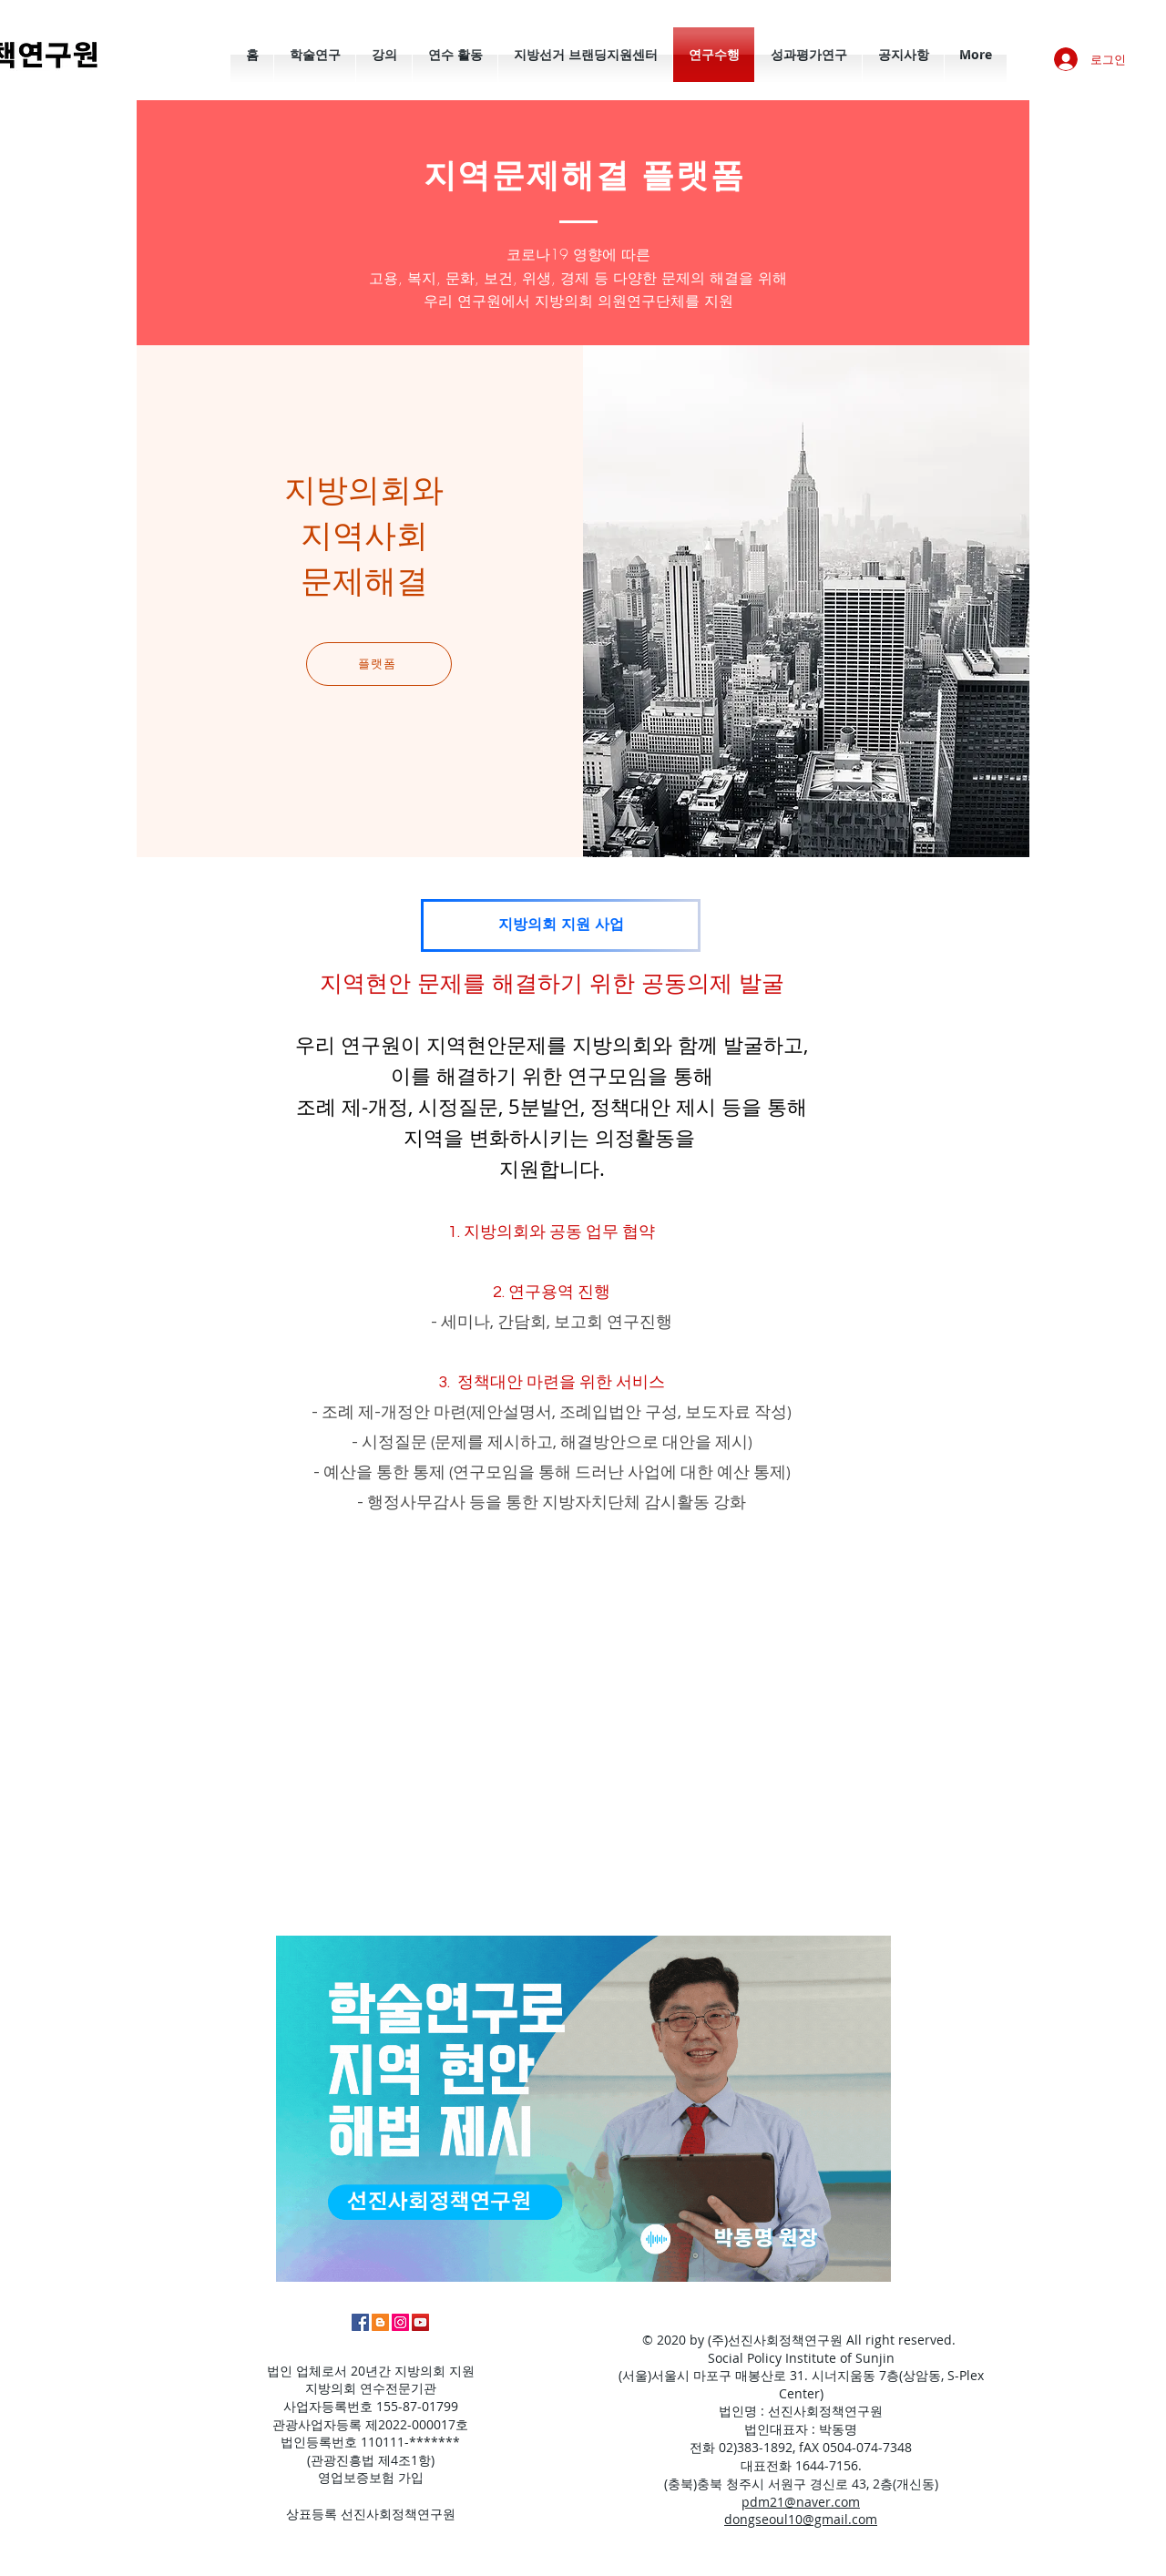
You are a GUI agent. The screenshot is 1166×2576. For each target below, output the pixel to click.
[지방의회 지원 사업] (561, 925)
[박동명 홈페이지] (380, 2322)
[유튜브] (420, 2322)
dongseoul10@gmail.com (800, 2519)
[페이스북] (360, 2322)
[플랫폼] (379, 664)
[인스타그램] (400, 2322)
